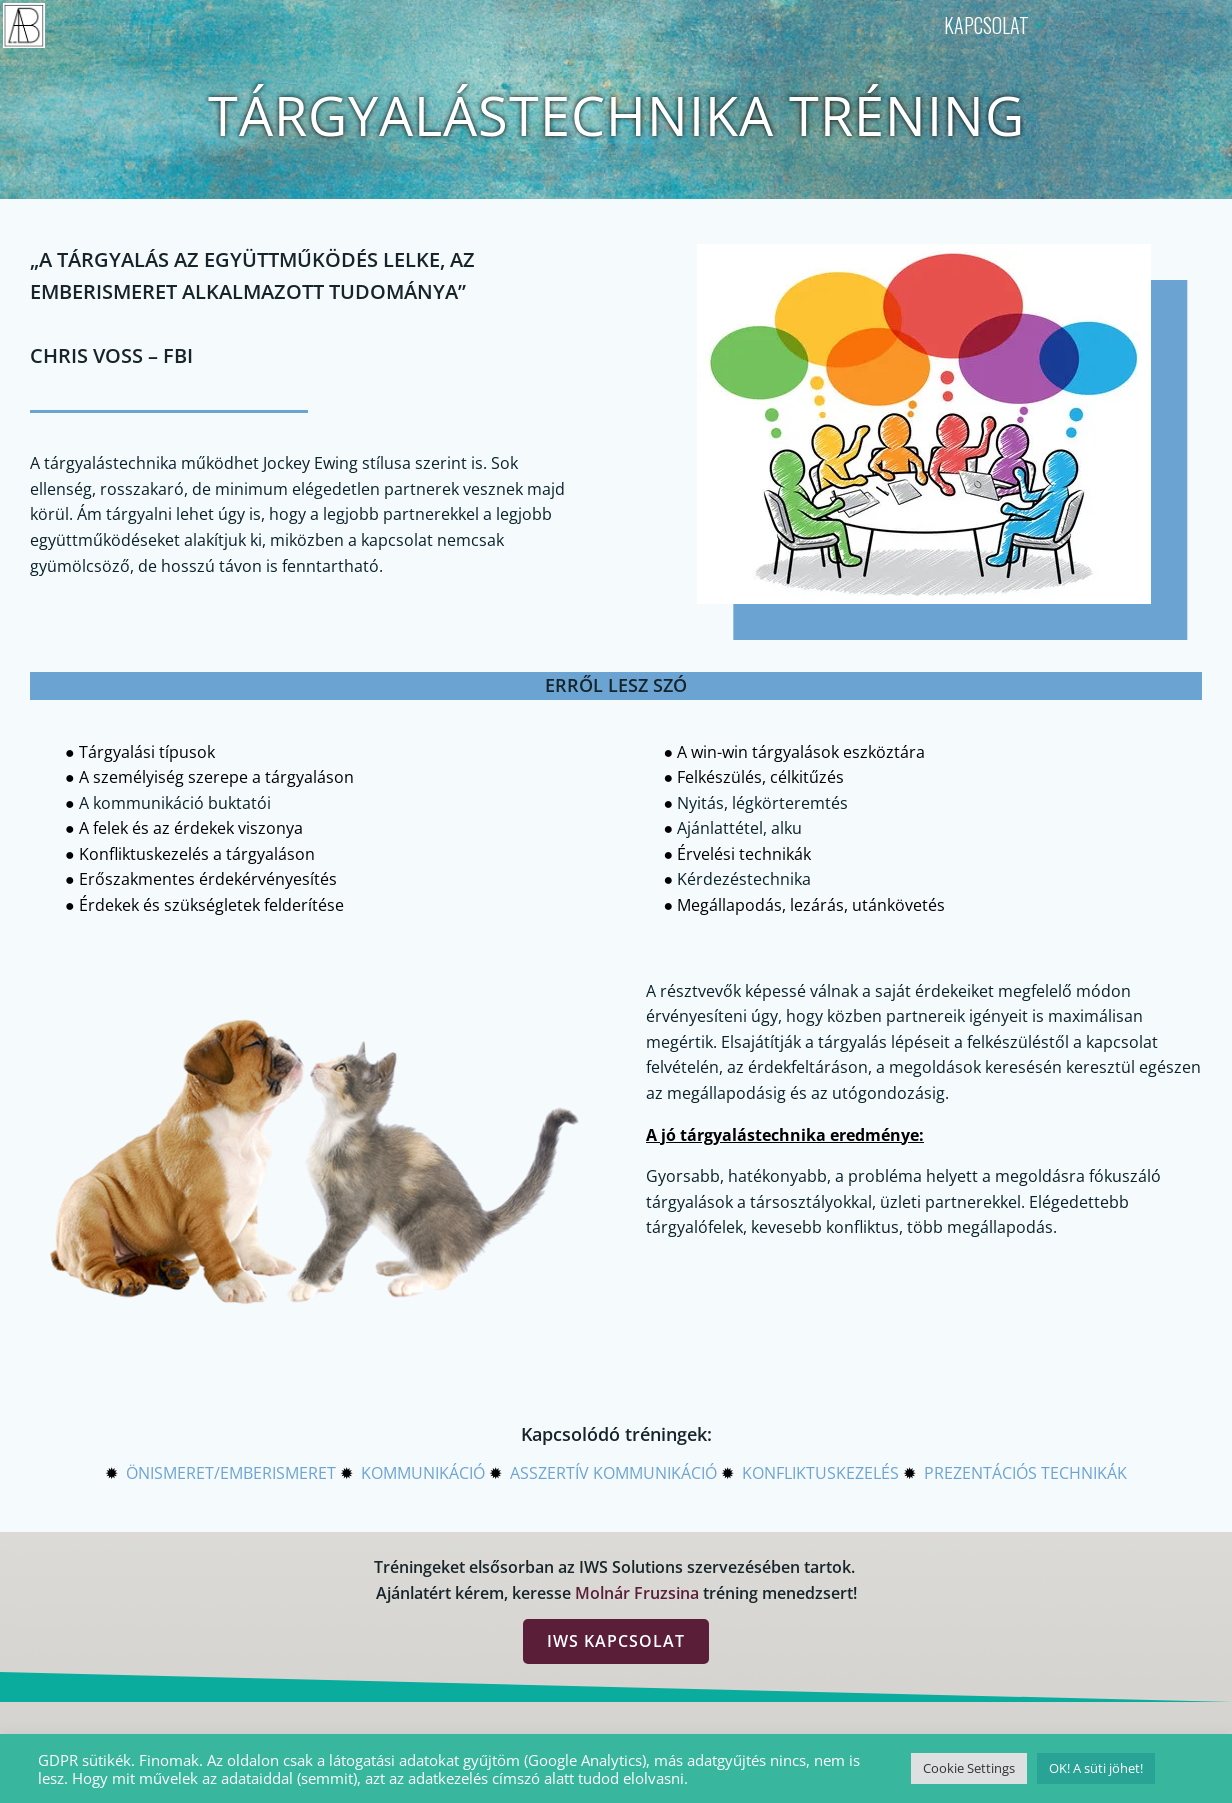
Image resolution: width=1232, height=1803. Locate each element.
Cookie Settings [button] (969, 1768)
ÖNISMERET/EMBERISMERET (231, 1473)
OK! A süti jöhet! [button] (1096, 1768)
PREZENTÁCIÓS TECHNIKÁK (1025, 1473)
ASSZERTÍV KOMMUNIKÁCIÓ (613, 1473)
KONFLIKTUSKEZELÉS (820, 1473)
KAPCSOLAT (996, 25)
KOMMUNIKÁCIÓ (423, 1473)
